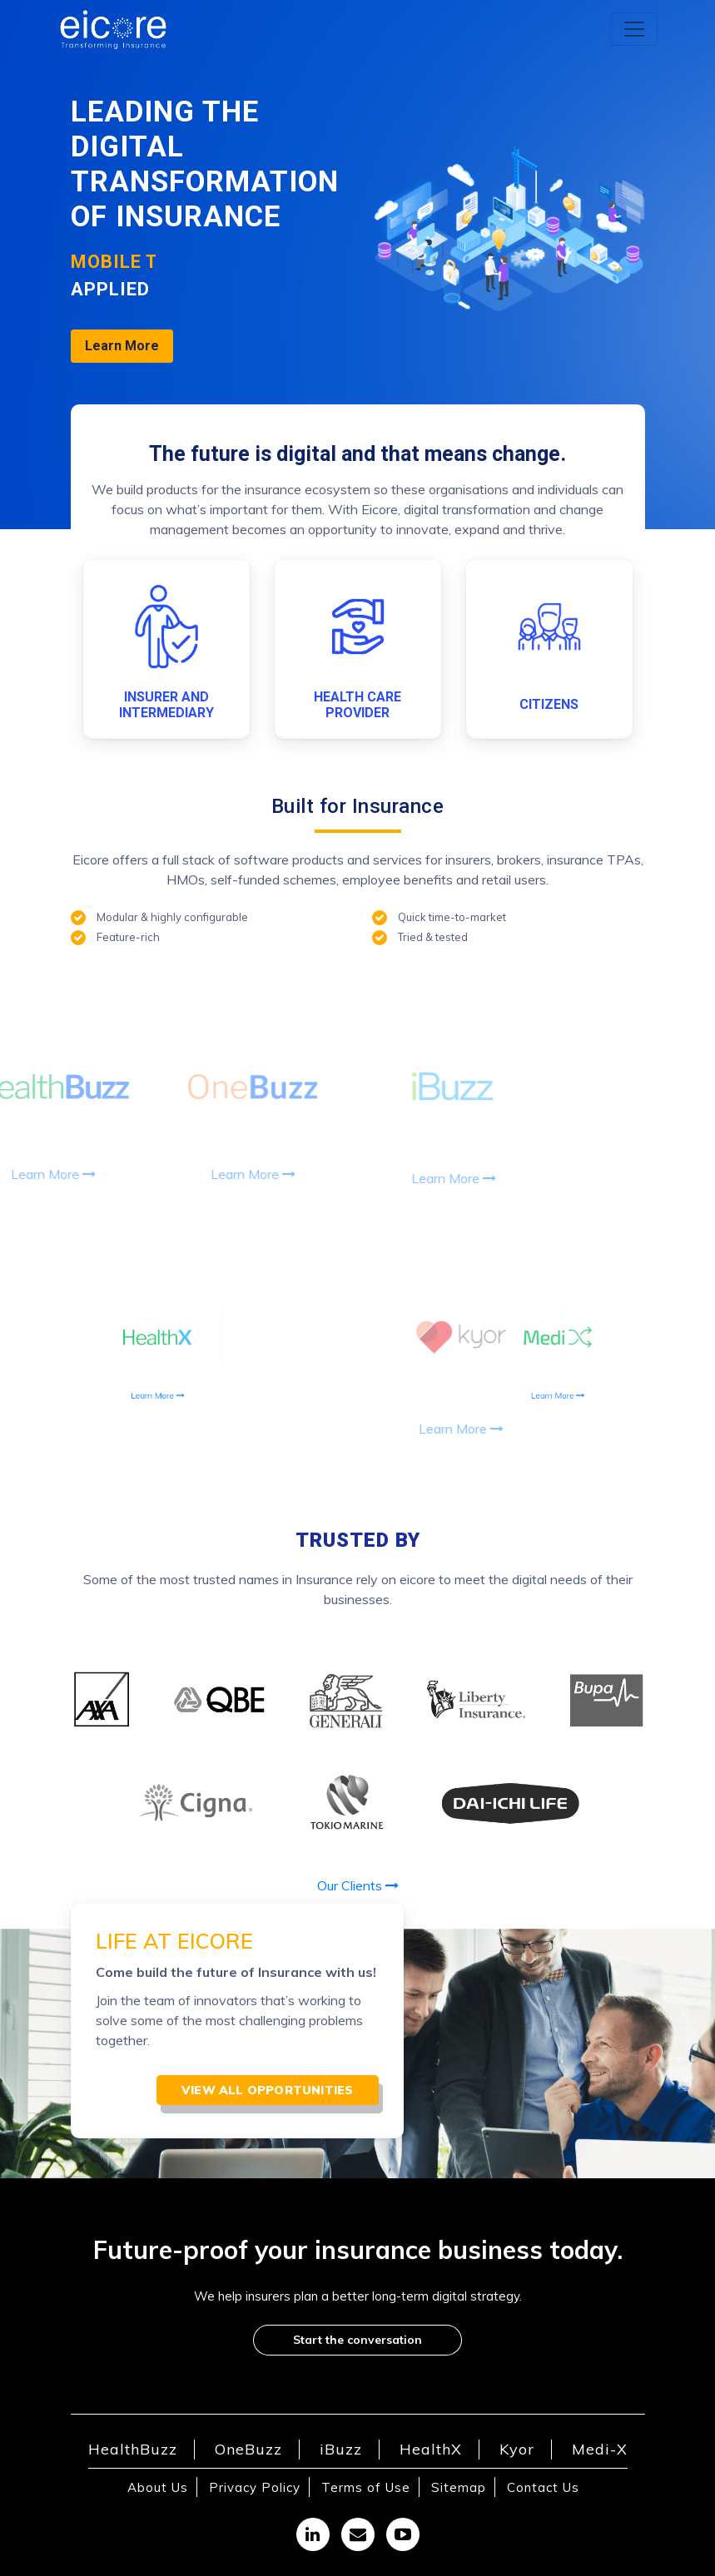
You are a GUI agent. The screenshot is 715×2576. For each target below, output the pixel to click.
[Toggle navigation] (634, 29)
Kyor (516, 2449)
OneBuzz (248, 2449)
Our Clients (358, 1885)
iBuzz (341, 2449)
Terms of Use (365, 2487)
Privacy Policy (254, 2487)
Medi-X (600, 2449)
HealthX (431, 2449)
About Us (157, 2487)
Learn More (122, 346)
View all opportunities (267, 2090)
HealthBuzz (132, 2449)
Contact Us (543, 2487)
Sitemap (458, 2487)
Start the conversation (357, 2339)
